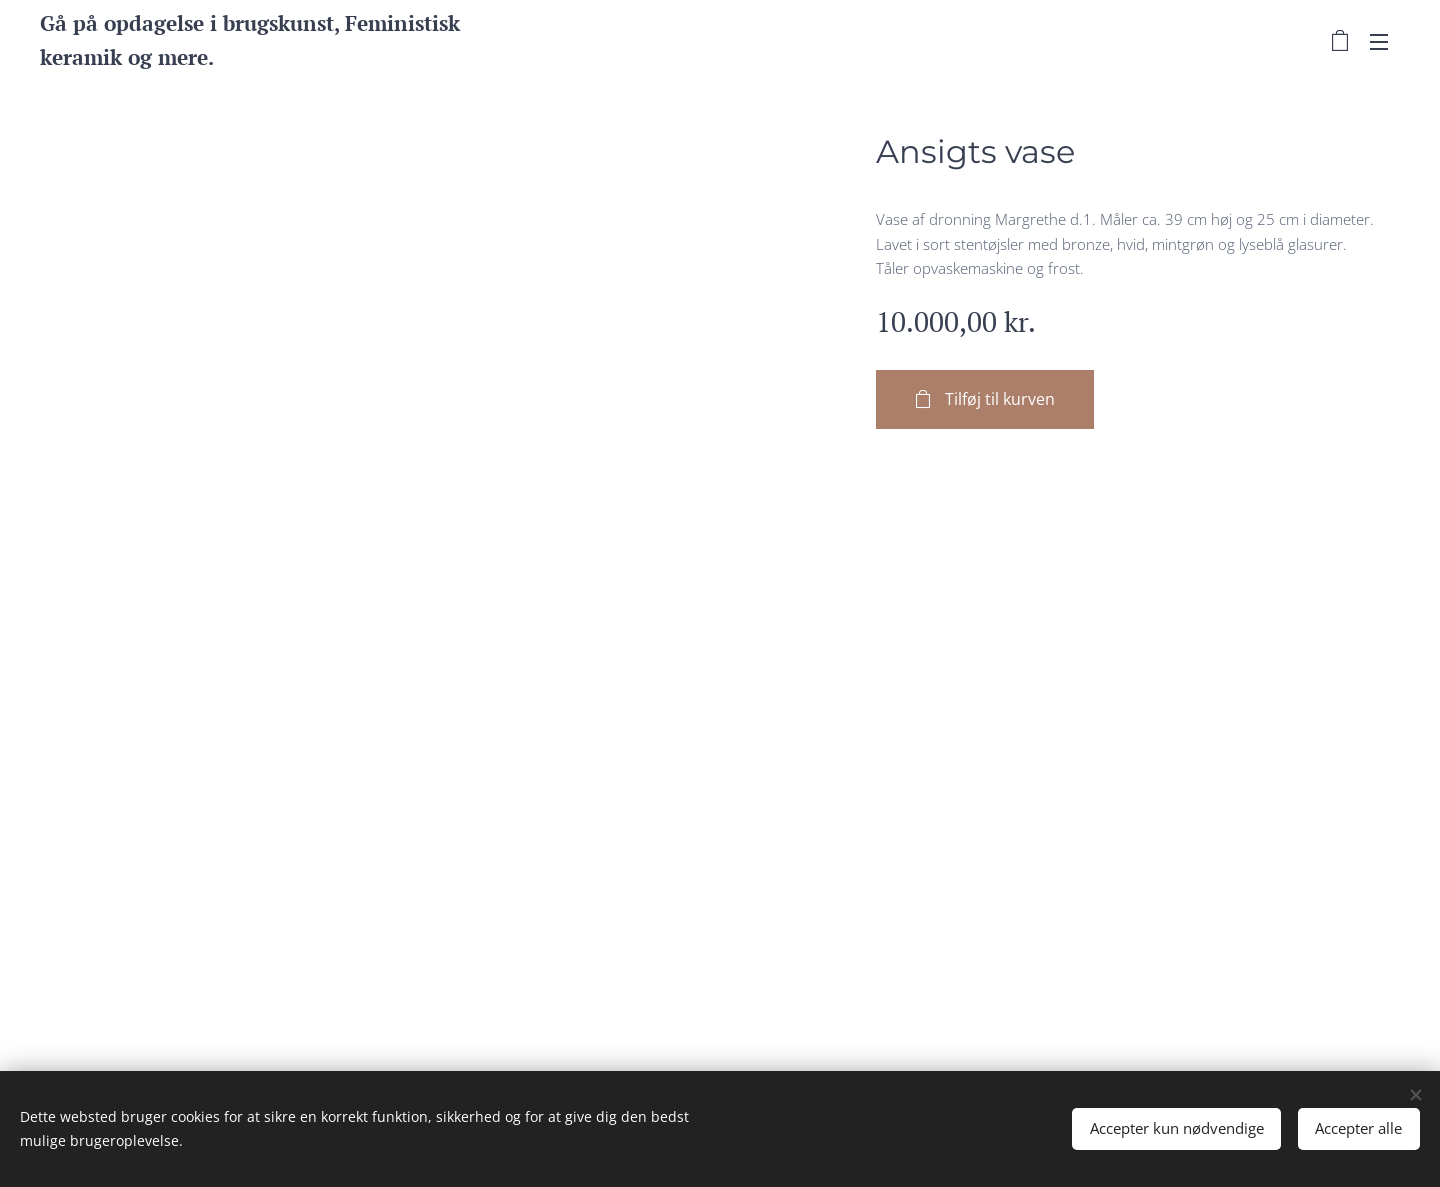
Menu (1379, 42)
